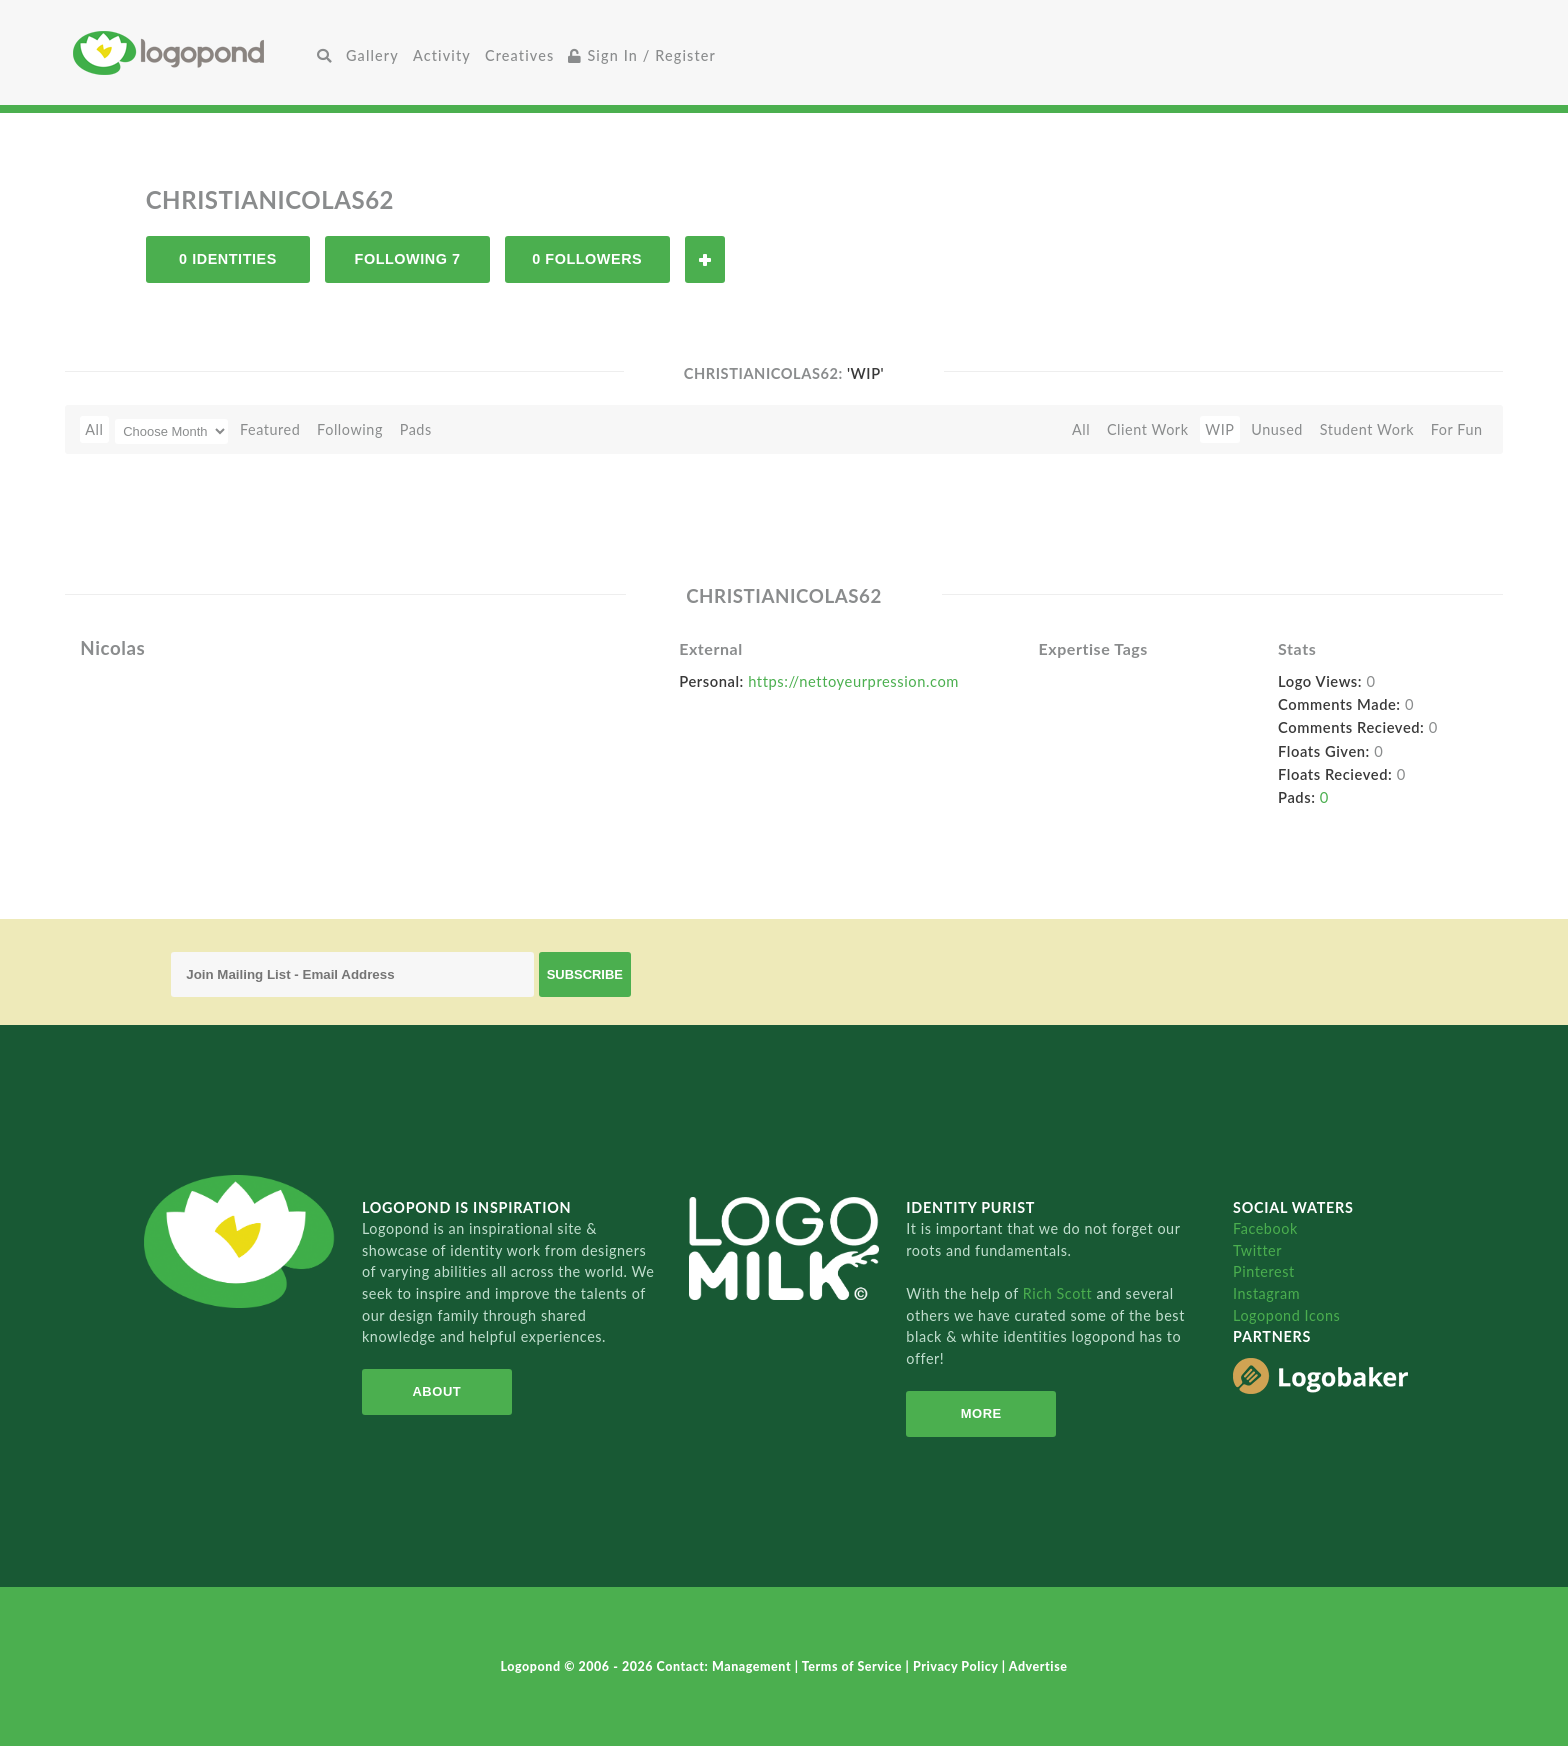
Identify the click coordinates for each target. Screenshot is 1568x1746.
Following (350, 429)
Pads (416, 429)
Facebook (1265, 1228)
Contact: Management (726, 1666)
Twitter (1257, 1250)
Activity (442, 55)
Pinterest (1264, 1271)
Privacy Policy (957, 1666)
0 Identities (228, 259)
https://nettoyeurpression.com (853, 681)
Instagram (1266, 1293)
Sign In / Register (642, 55)
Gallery (372, 55)
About (436, 1391)
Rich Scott (1060, 1293)
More (981, 1413)
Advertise (1038, 1666)
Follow (705, 259)
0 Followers (587, 259)
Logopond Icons (1286, 1315)
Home (191, 52)
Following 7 (408, 259)
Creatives (519, 55)
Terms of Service (854, 1666)
